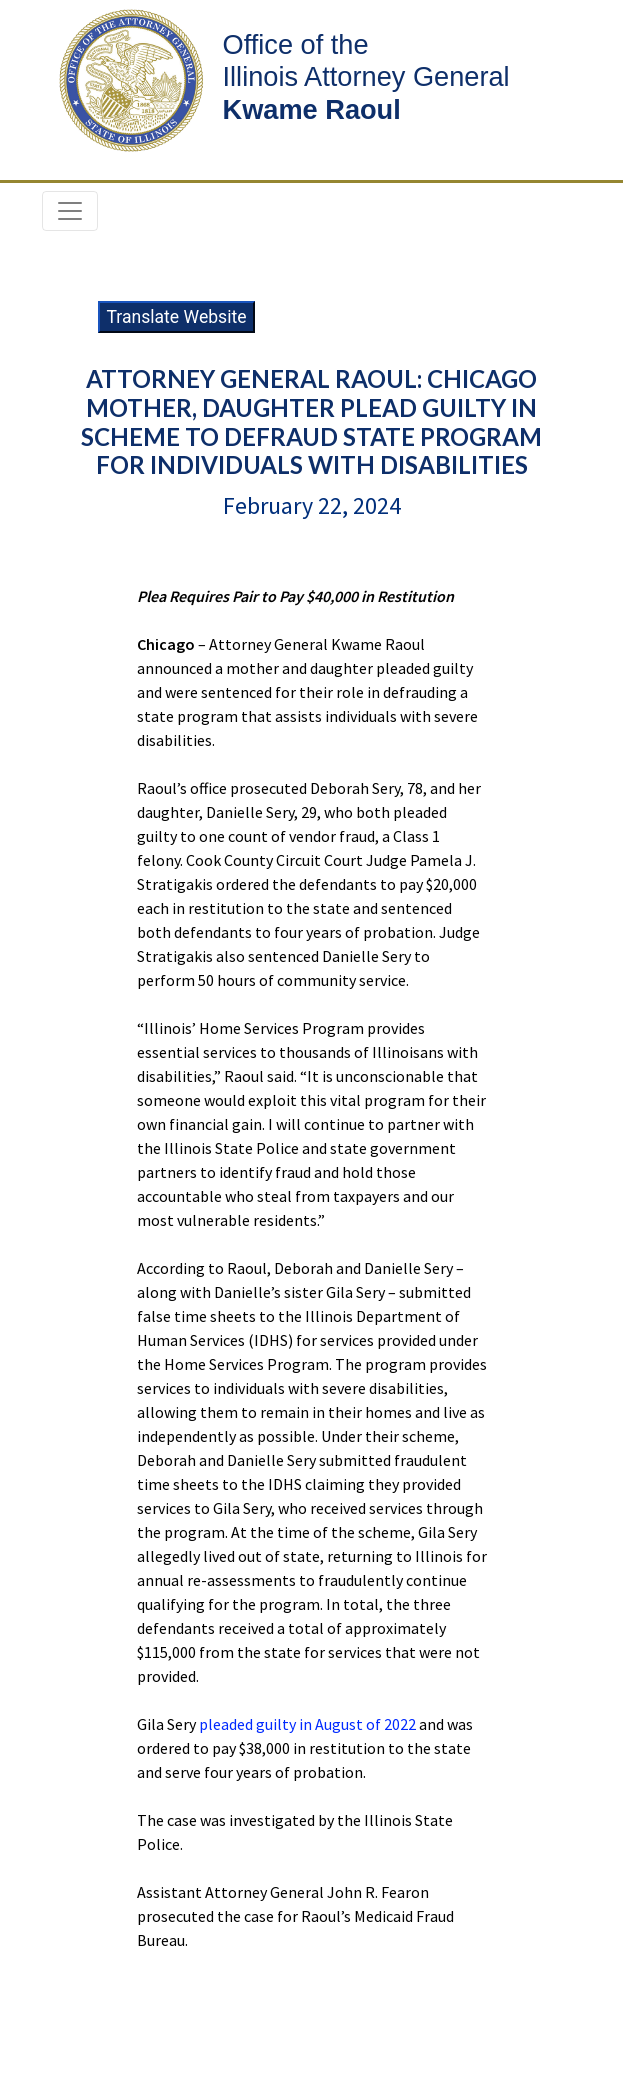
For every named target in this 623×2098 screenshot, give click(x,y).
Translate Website (176, 317)
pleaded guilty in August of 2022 (307, 1724)
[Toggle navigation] (70, 211)
